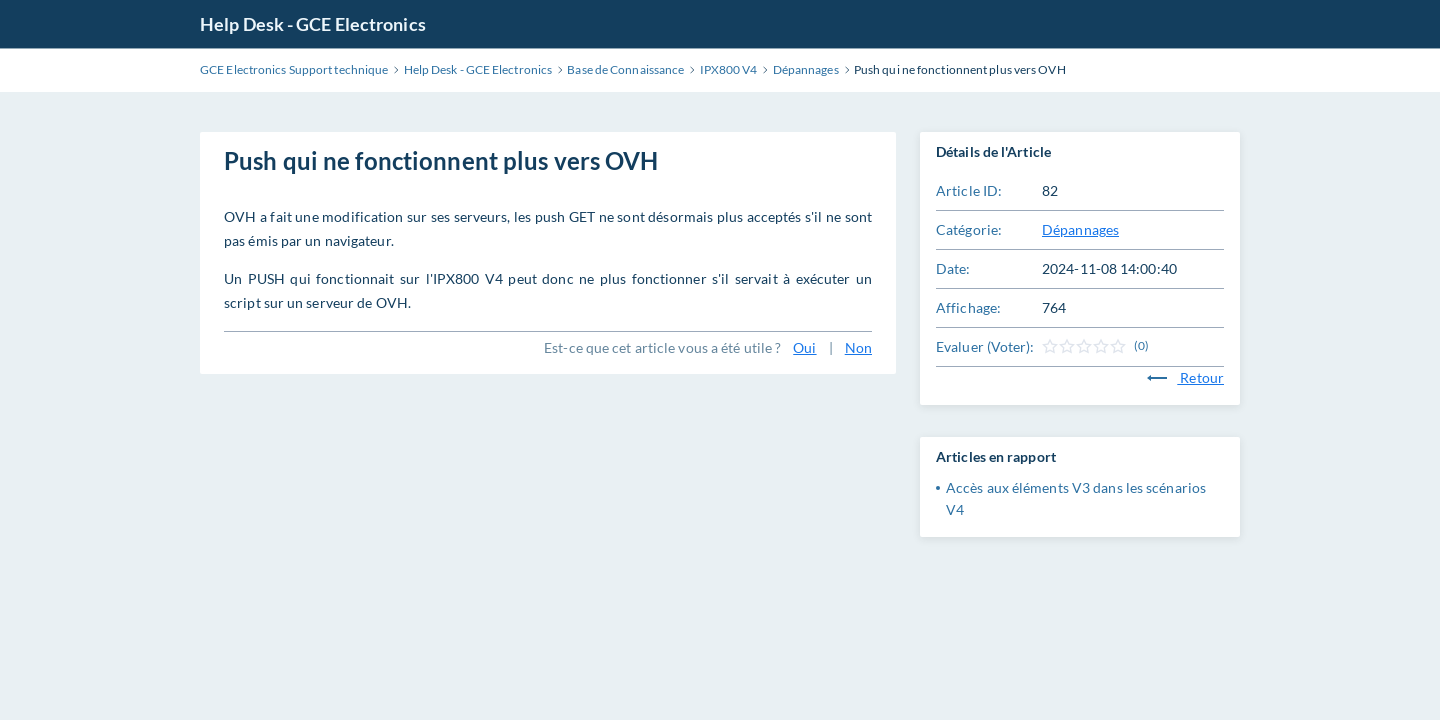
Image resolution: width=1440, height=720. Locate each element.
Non (858, 347)
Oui (804, 347)
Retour (1185, 377)
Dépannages (1080, 229)
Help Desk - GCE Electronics (313, 24)
